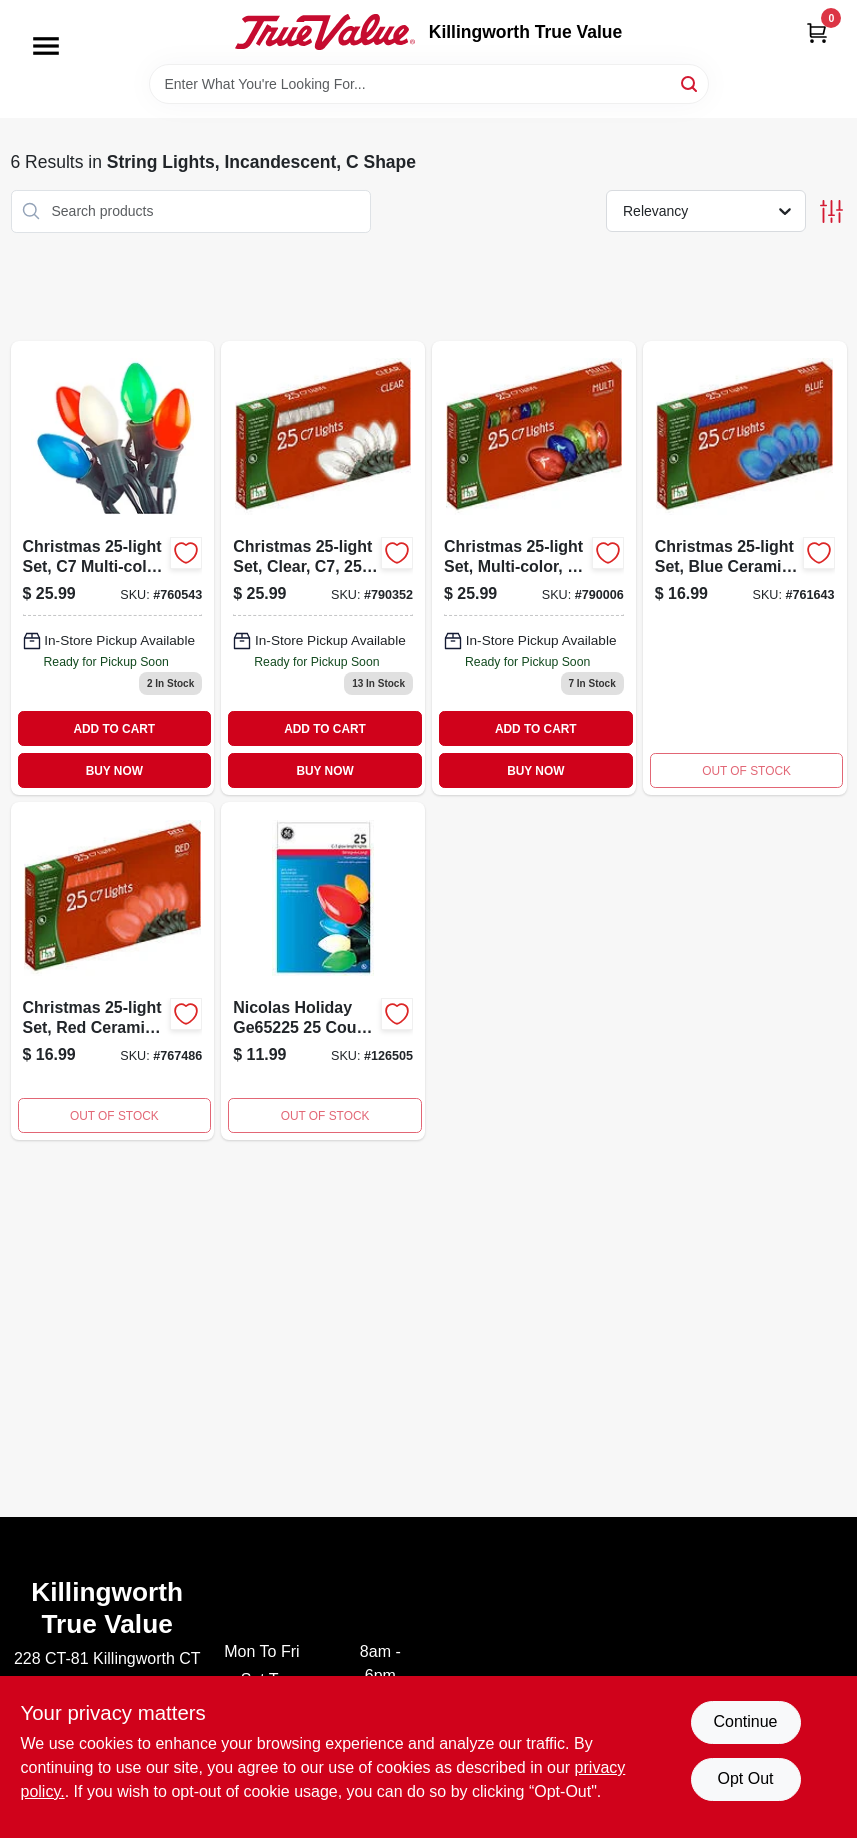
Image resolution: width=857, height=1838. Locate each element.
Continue (745, 1721)
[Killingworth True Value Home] (325, 32)
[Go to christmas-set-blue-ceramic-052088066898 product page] (745, 568)
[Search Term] (429, 84)
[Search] (690, 82)
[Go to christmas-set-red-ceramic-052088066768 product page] (113, 971)
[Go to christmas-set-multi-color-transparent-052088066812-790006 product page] (534, 568)
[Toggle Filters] (831, 211)
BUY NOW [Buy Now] (114, 771)
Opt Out (745, 1778)
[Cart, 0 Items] (817, 32)
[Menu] (46, 46)
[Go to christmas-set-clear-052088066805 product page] (323, 568)
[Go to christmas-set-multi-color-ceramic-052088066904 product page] (113, 568)
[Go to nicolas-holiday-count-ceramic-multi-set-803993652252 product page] (323, 971)
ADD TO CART (114, 729)
